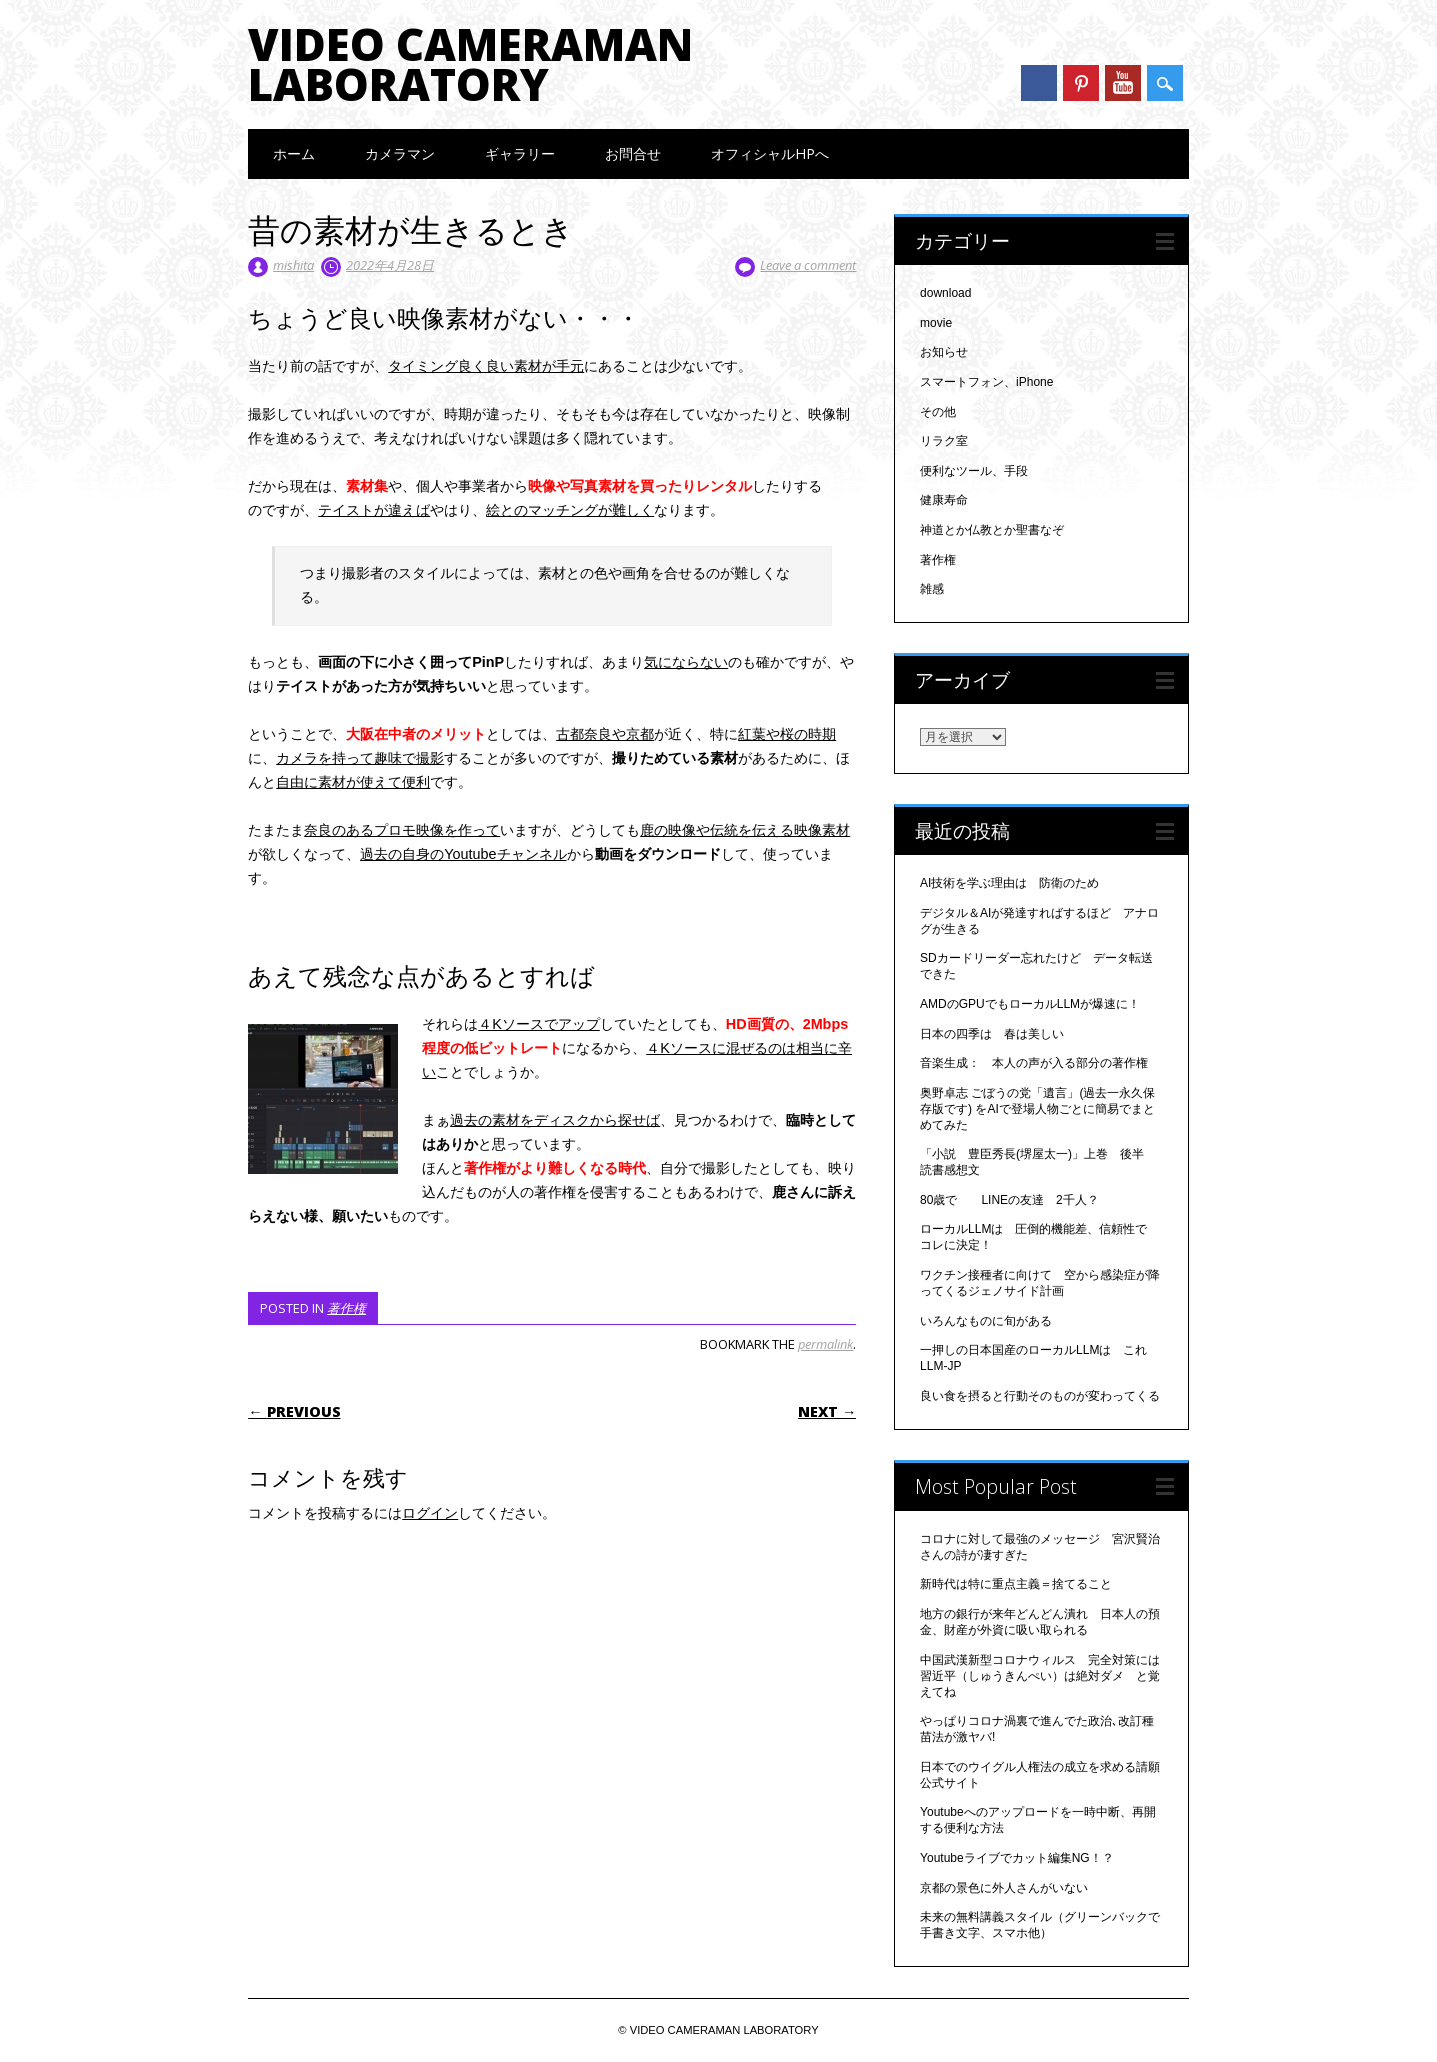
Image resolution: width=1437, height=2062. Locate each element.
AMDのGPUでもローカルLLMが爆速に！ (1030, 1004)
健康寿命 (944, 500)
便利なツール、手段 (974, 471)
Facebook (1039, 83)
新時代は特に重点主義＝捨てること (1016, 1584)
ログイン (430, 1513)
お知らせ (944, 352)
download (945, 293)
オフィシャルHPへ (770, 153)
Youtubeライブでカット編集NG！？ (1017, 1858)
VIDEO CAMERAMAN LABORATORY (470, 64)
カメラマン (400, 153)
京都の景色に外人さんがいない (1004, 1888)
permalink (825, 1344)
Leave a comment (808, 265)
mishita (293, 265)
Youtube (1123, 83)
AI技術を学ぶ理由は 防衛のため (1009, 883)
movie (936, 323)
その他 (938, 412)
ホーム (294, 153)
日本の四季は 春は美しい (992, 1034)
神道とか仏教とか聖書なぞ (992, 530)
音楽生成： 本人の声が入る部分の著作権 (1034, 1063)
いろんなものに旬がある (986, 1321)
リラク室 (944, 441)
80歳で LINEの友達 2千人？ (1009, 1200)
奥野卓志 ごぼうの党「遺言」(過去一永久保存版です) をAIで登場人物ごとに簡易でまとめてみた (1037, 1109)
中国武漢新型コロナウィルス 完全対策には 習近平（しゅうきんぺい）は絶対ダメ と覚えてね (1046, 1676)
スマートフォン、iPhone (986, 382)
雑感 (932, 589)
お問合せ (633, 153)
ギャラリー (520, 153)
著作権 (346, 1308)
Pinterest (1081, 83)
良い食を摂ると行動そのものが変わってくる (1040, 1396)
